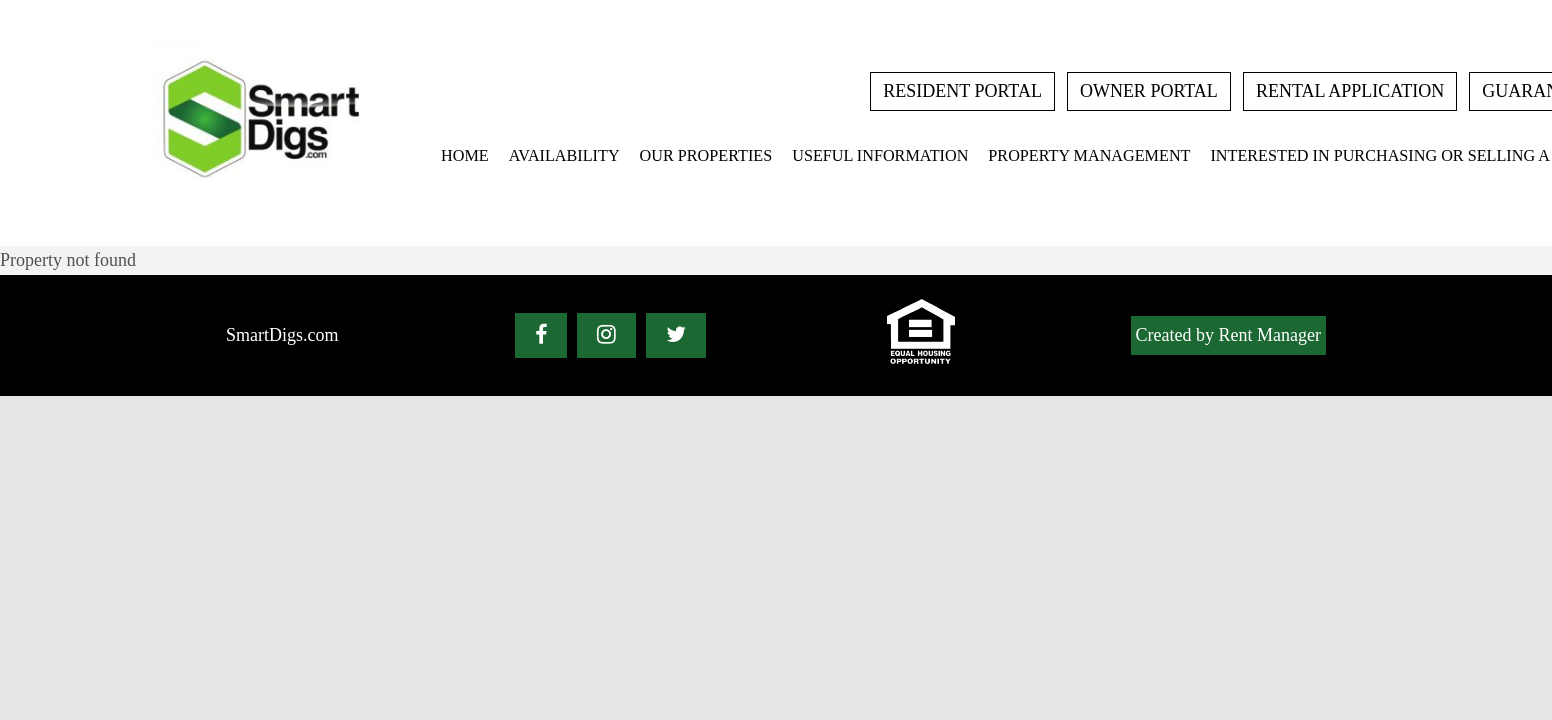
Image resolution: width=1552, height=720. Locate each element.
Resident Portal (962, 91)
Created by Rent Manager (1228, 335)
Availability (564, 156)
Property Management (1089, 156)
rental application (1350, 91)
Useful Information (880, 156)
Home (465, 156)
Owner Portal (1149, 91)
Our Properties (706, 156)
